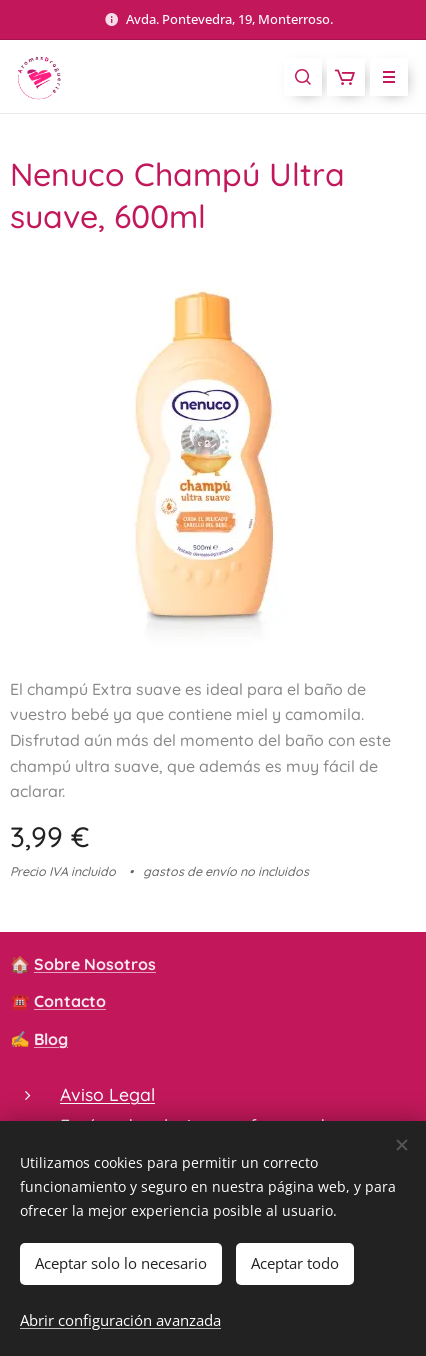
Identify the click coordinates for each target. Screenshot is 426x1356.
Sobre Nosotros (95, 964)
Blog (51, 1038)
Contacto (70, 1001)
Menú (382, 77)
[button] (303, 77)
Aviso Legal (107, 1094)
